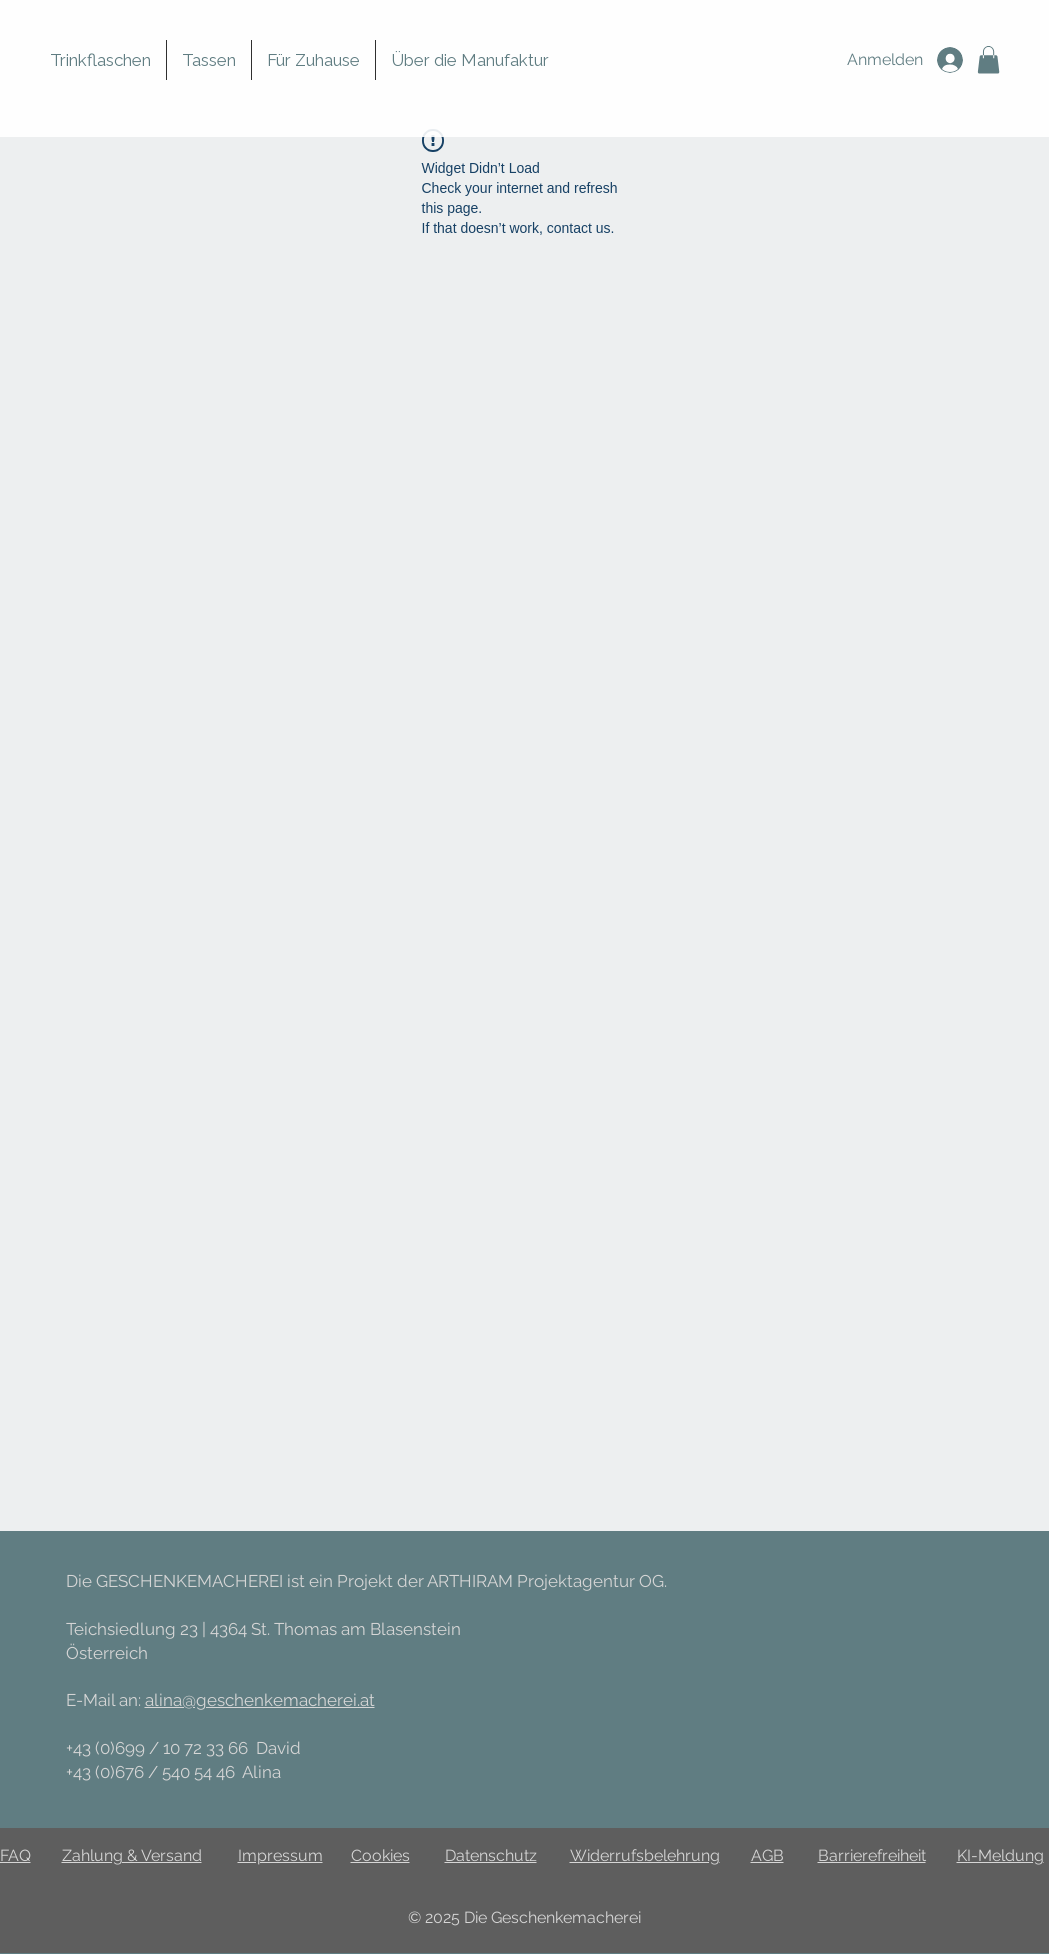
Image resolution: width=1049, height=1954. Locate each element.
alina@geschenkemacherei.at (260, 1700)
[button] (988, 59)
